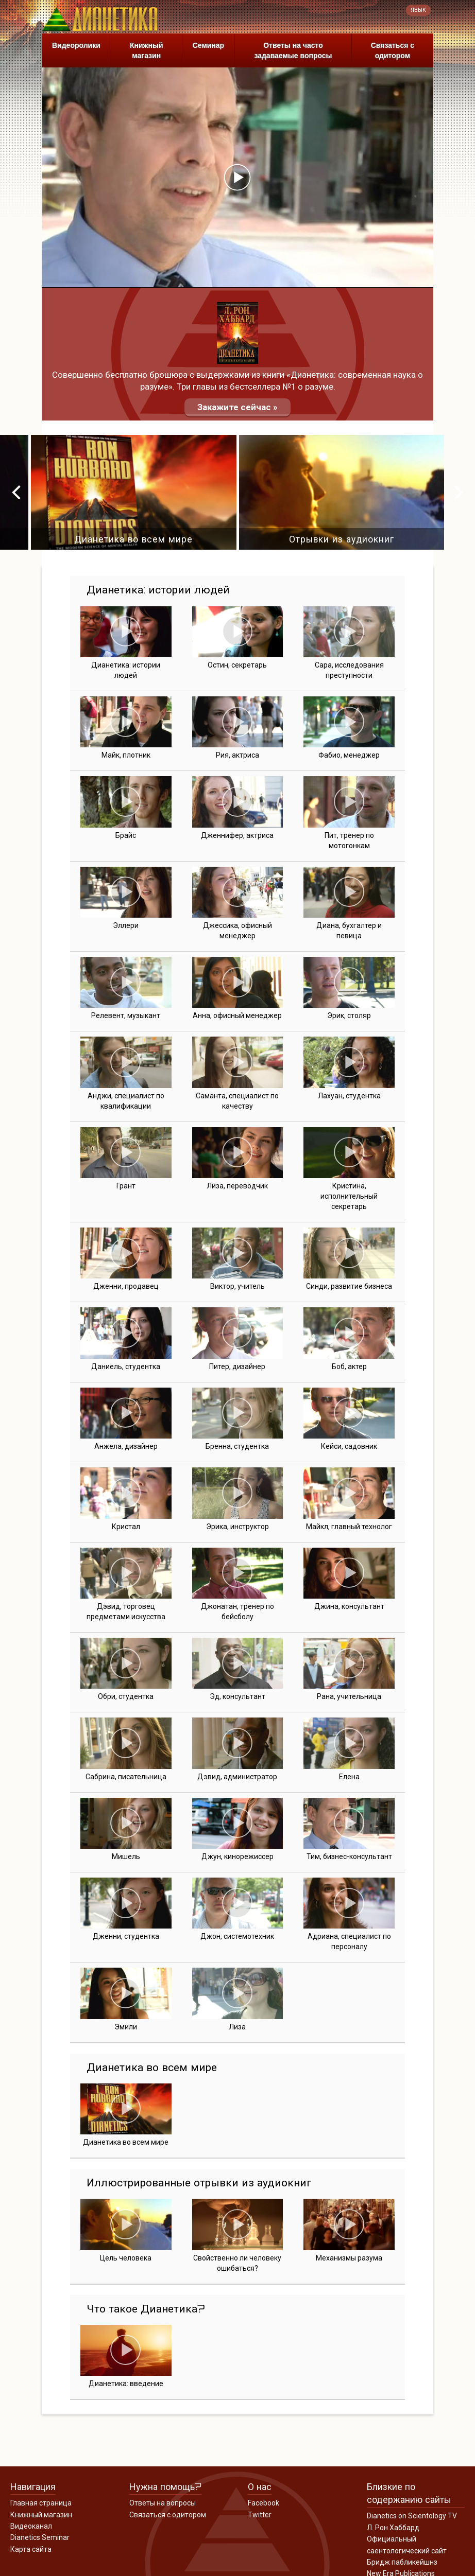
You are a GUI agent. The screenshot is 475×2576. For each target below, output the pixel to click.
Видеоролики (76, 45)
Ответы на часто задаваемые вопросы (293, 50)
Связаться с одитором (392, 50)
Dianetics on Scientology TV (412, 2516)
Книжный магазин (146, 50)
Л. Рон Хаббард (393, 2528)
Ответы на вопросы (162, 2503)
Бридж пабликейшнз (402, 2562)
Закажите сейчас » (237, 407)
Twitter (260, 2515)
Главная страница (41, 2503)
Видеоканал (31, 2526)
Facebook (263, 2503)
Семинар (208, 45)
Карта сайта (31, 2549)
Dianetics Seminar (40, 2537)
